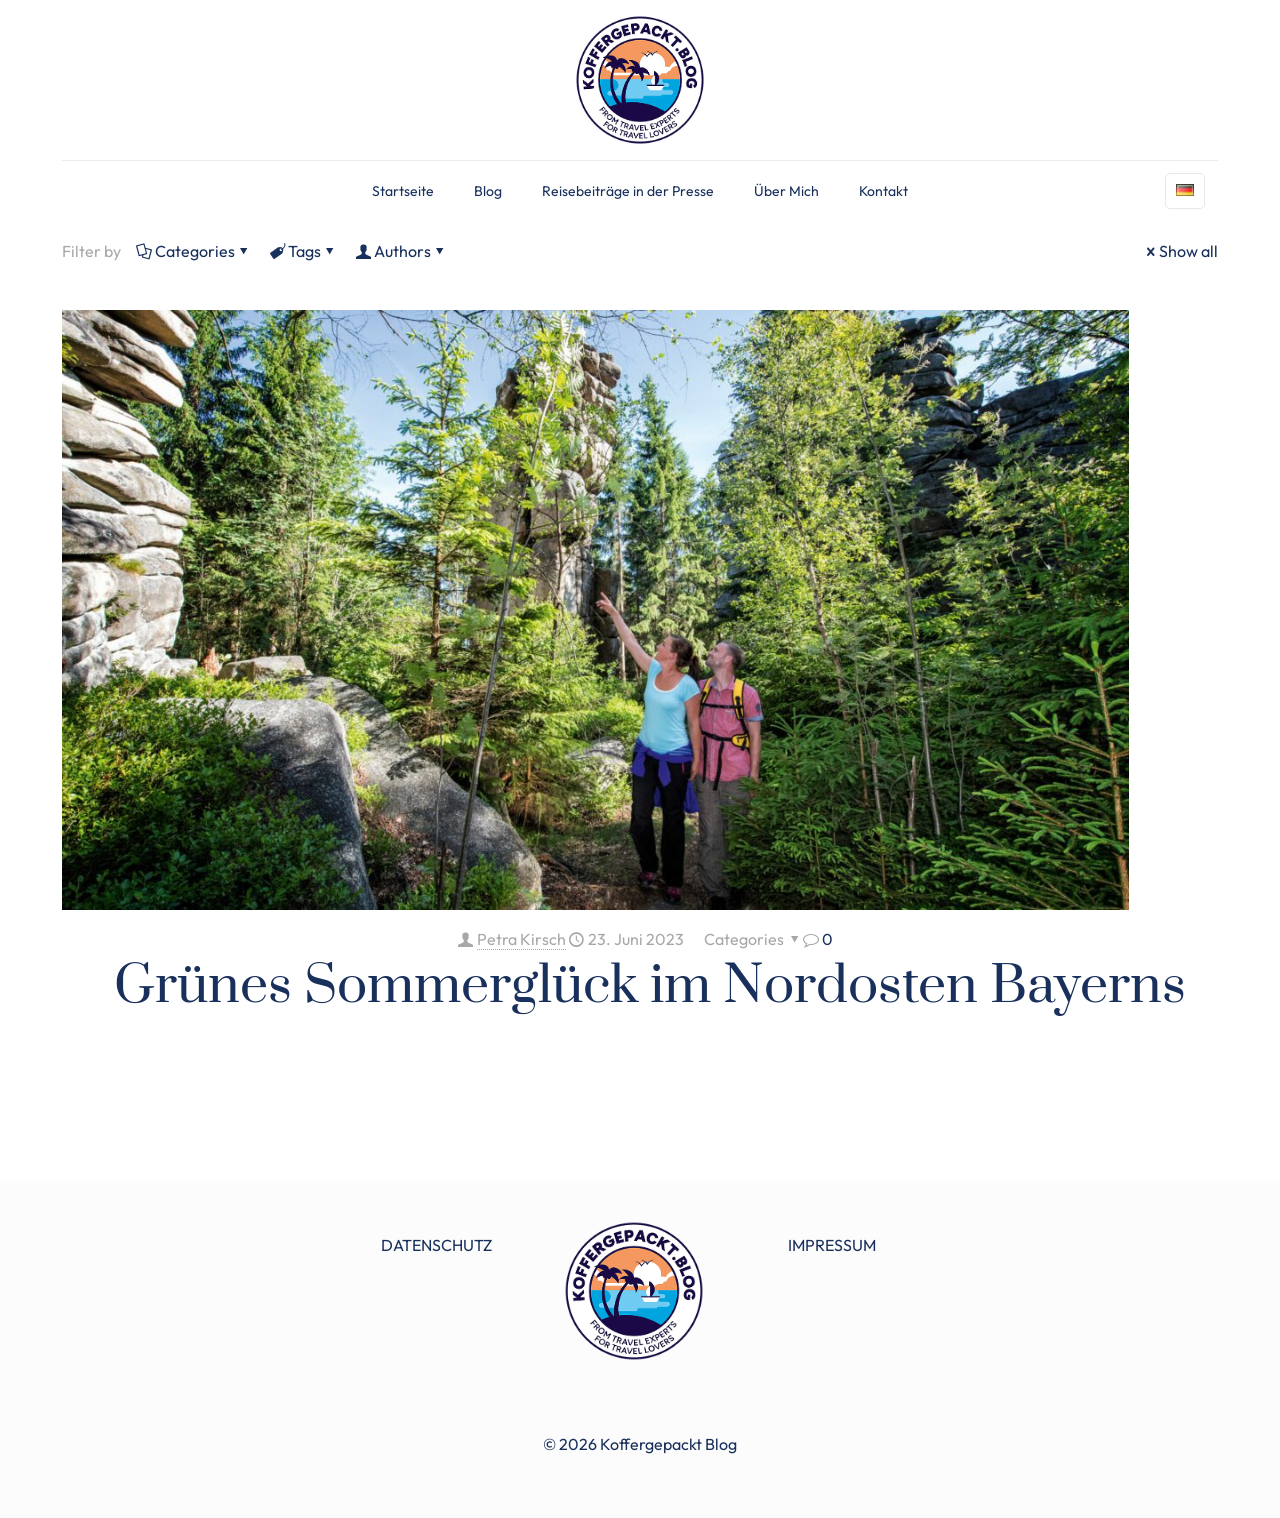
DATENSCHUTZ (436, 1245)
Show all (1180, 251)
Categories (193, 251)
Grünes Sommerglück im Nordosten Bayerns (650, 986)
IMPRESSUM (832, 1245)
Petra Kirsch (521, 939)
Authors (401, 251)
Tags (303, 251)
